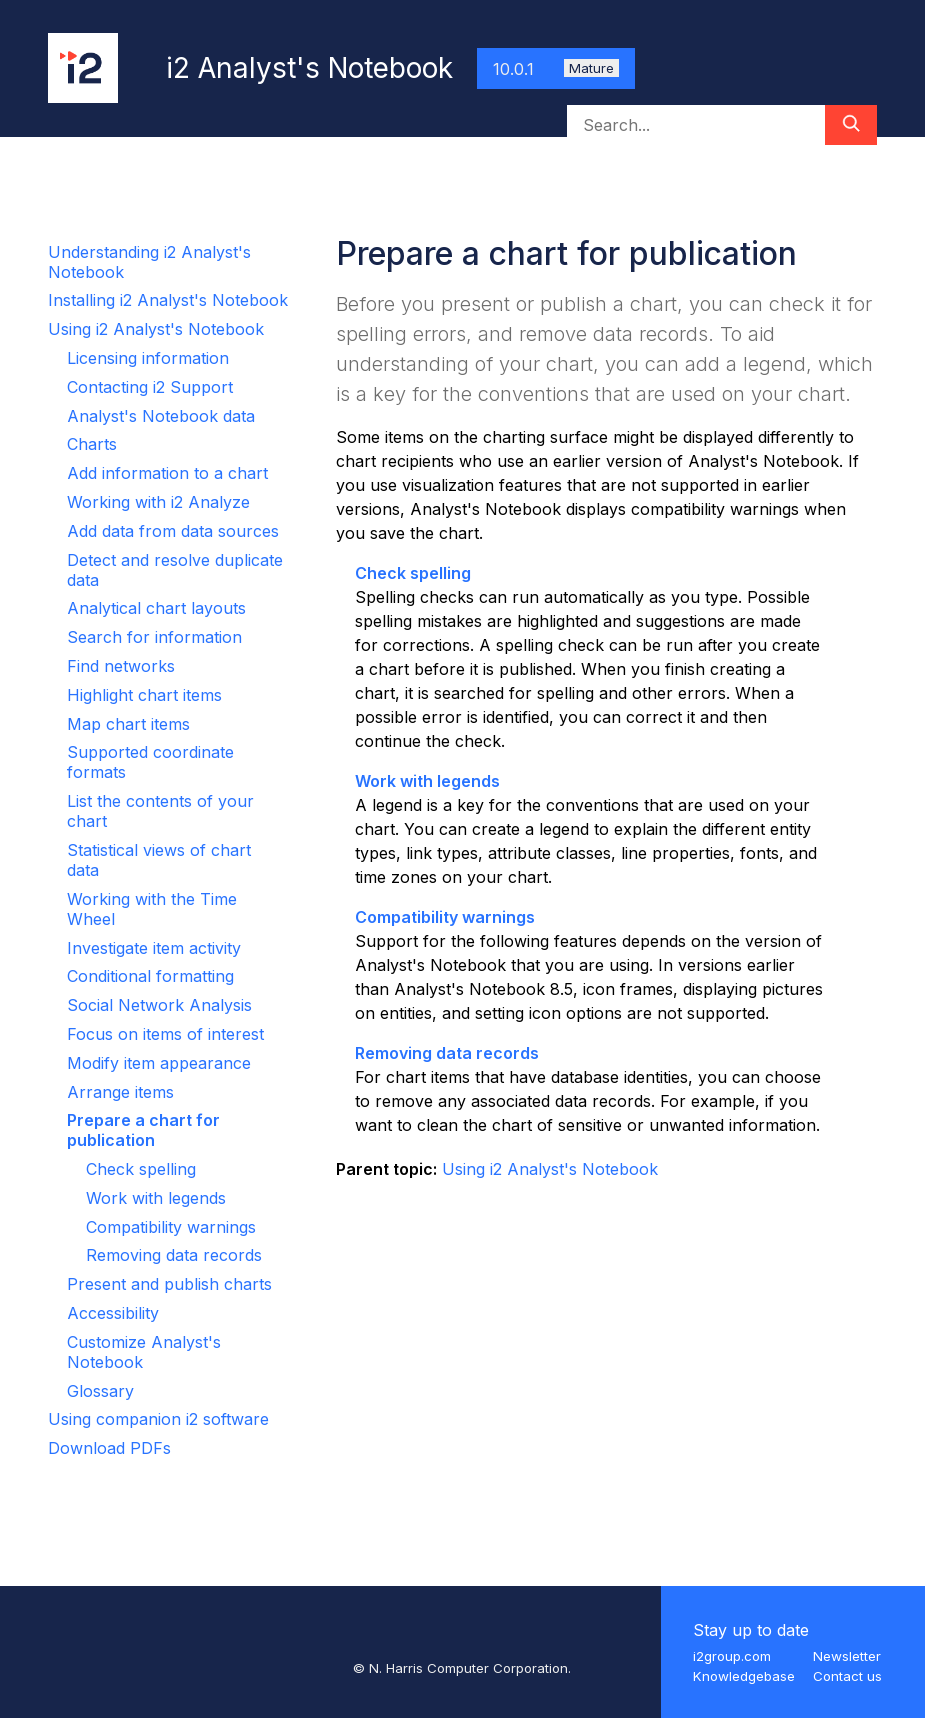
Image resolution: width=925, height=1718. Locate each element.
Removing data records (174, 1255)
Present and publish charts (169, 1284)
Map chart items (128, 724)
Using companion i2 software (158, 1419)
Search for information (154, 637)
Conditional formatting (150, 976)
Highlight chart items (144, 695)
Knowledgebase (744, 1676)
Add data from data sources (173, 531)
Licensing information (148, 358)
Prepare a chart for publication (143, 1130)
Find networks (121, 666)
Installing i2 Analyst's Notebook (168, 300)
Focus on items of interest (165, 1034)
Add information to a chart (167, 473)
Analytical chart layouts (156, 608)
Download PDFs (109, 1448)
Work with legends (156, 1198)
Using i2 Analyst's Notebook (156, 329)
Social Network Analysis (159, 1005)
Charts (92, 444)
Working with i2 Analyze (158, 502)
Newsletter (847, 1656)
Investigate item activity (154, 948)
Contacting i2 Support (150, 387)
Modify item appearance (159, 1063)
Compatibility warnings (171, 1227)
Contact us (847, 1676)
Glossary (100, 1391)
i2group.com (732, 1656)
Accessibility (113, 1313)
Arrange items (120, 1092)
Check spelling (141, 1169)
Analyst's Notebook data (161, 416)
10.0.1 (556, 69)
